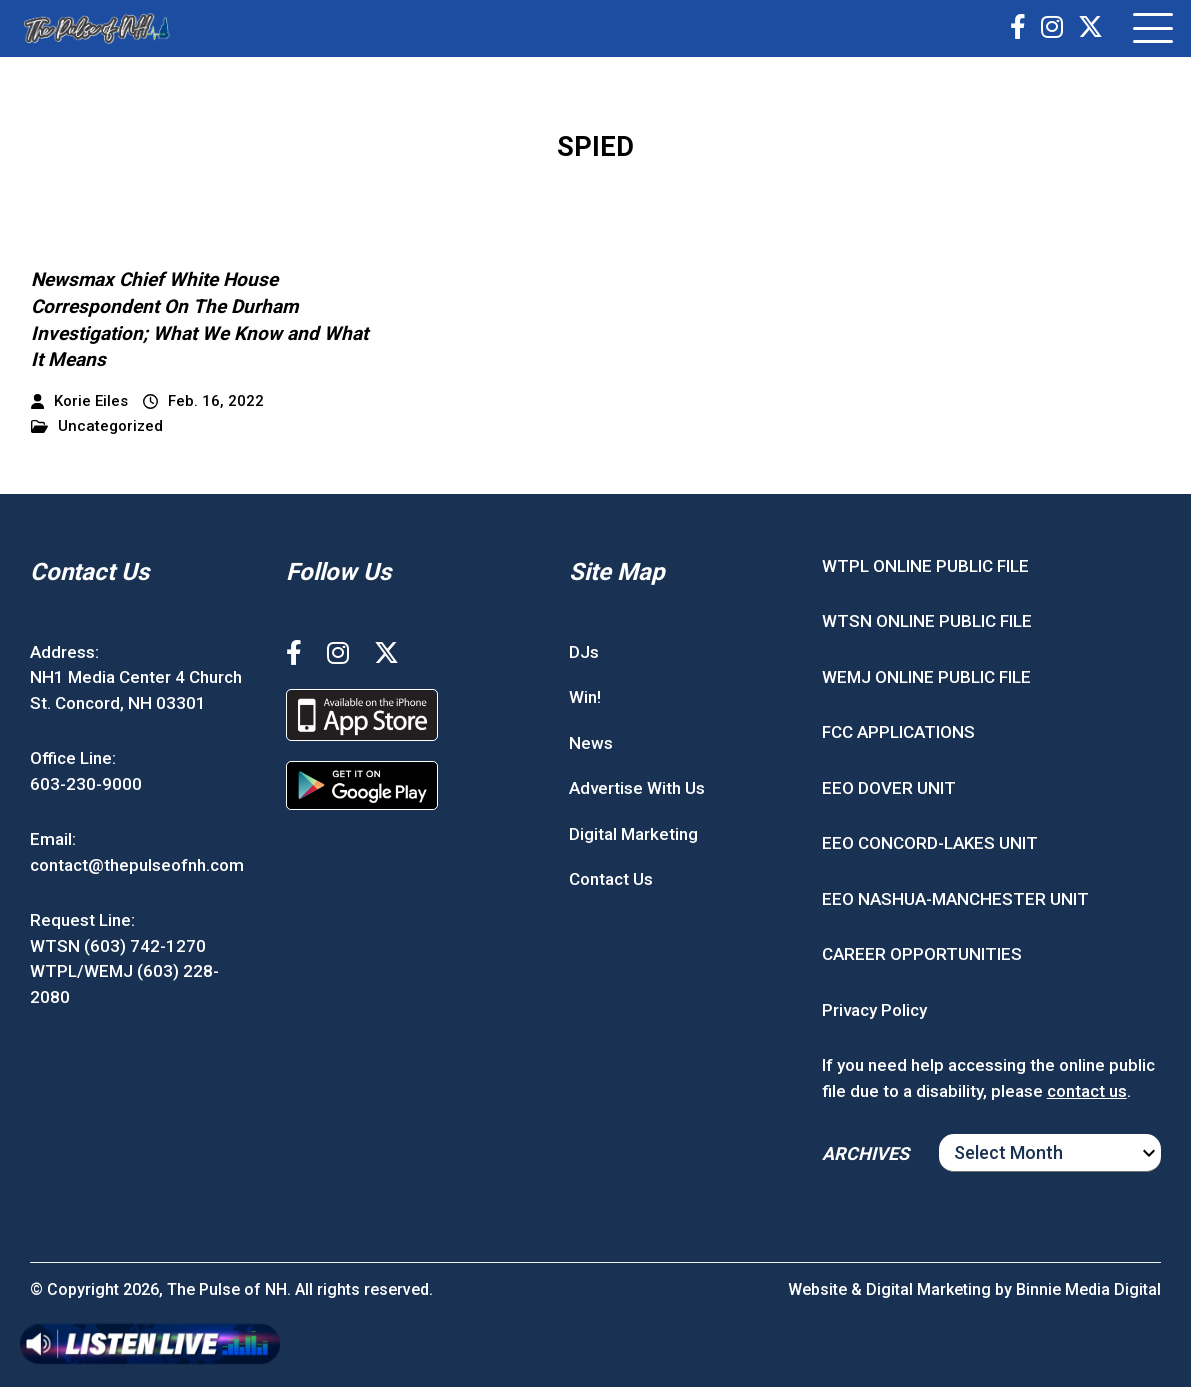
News (591, 743)
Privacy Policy (874, 1010)
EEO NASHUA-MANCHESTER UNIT (955, 899)
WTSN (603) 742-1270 (118, 946)
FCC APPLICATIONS (898, 732)
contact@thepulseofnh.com (137, 865)
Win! (585, 697)
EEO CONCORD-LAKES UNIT (930, 843)
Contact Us (611, 879)
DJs (584, 652)
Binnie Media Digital (1088, 1289)
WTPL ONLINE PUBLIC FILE (925, 566)
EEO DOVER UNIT (889, 788)
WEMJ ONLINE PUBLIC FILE (926, 677)
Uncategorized (97, 426)
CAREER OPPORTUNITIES (922, 954)
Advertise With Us (637, 788)
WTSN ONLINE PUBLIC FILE (927, 621)
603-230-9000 (86, 784)
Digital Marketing (633, 834)
